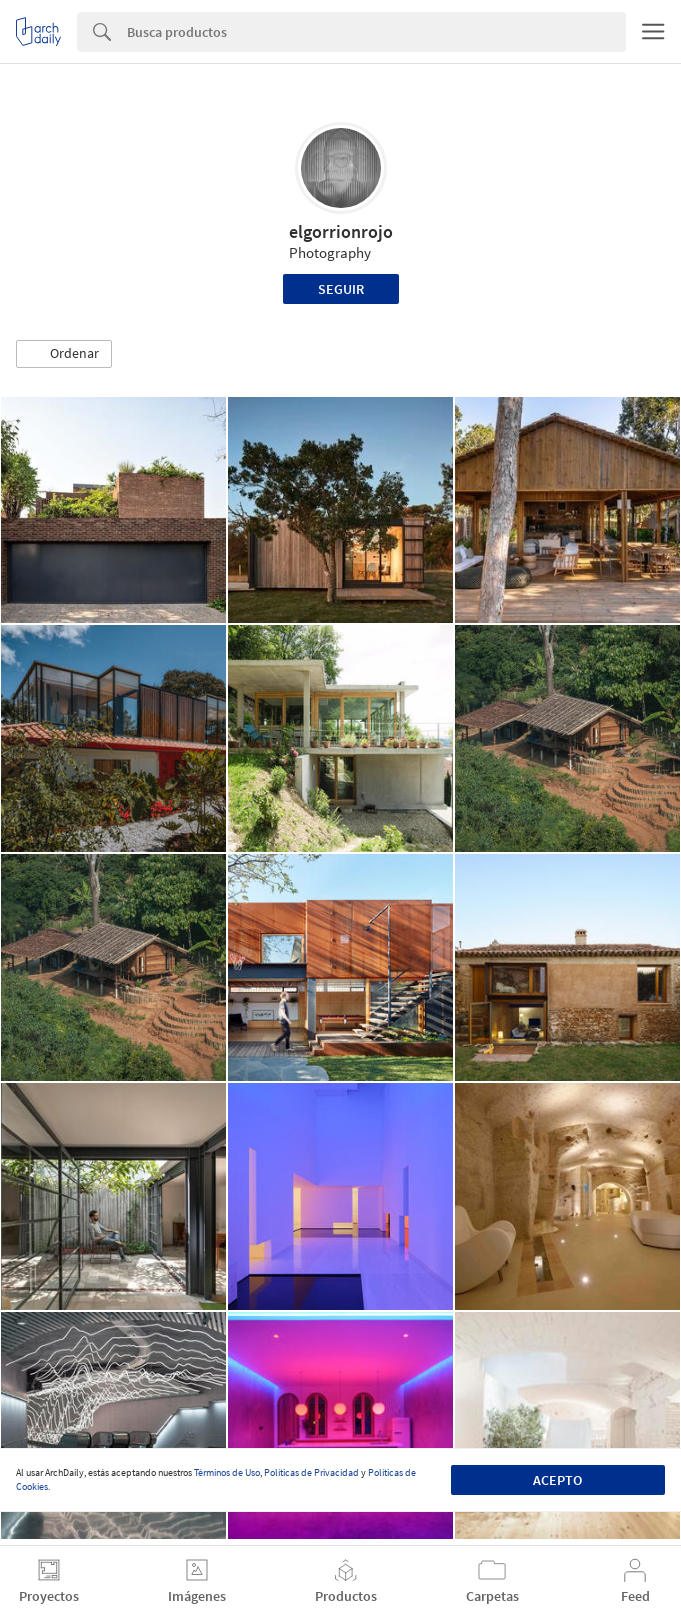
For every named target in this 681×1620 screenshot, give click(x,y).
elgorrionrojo (341, 231)
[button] (64, 354)
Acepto (557, 1480)
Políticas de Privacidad (311, 1472)
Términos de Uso (227, 1472)
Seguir (341, 289)
